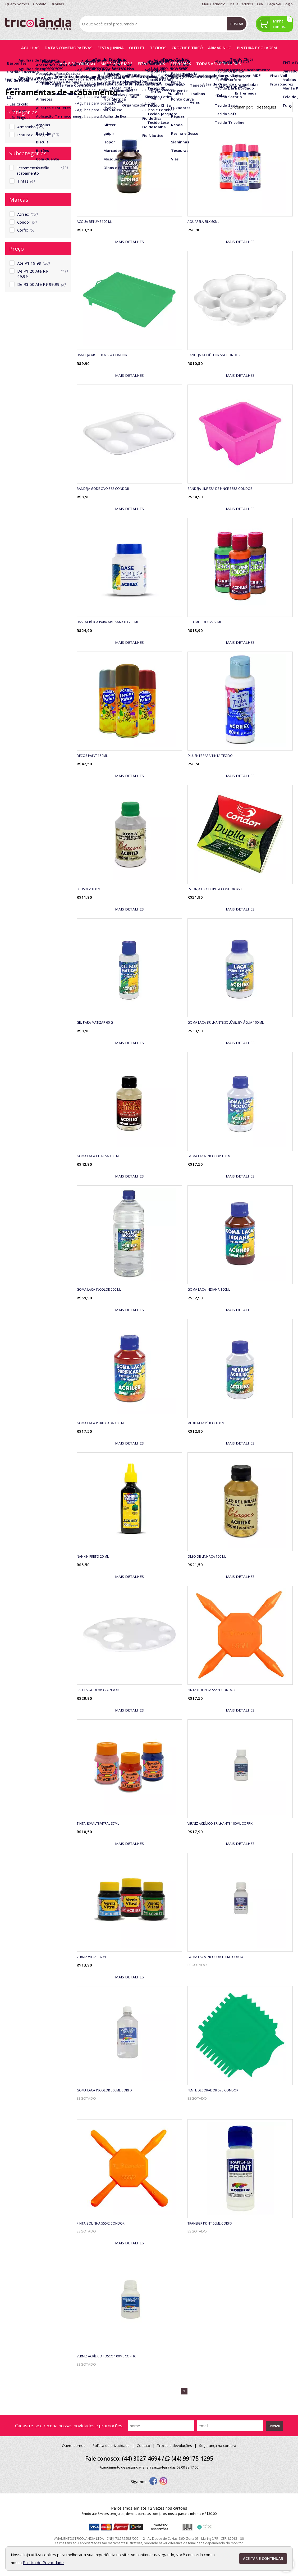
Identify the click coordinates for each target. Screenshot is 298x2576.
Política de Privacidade (43, 2562)
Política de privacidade (111, 2445)
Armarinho (30, 126)
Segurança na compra (217, 2445)
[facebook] (153, 2481)
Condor (26, 222)
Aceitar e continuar (263, 2558)
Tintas (25, 181)
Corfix (25, 230)
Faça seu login (280, 4)
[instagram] (163, 2481)
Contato (143, 2445)
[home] (38, 24)
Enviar (274, 2425)
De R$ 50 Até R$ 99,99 (41, 284)
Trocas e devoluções (174, 2445)
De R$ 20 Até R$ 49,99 (42, 273)
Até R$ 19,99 (33, 263)
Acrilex (27, 214)
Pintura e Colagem (38, 134)
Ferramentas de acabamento (41, 170)
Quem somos (73, 2445)
